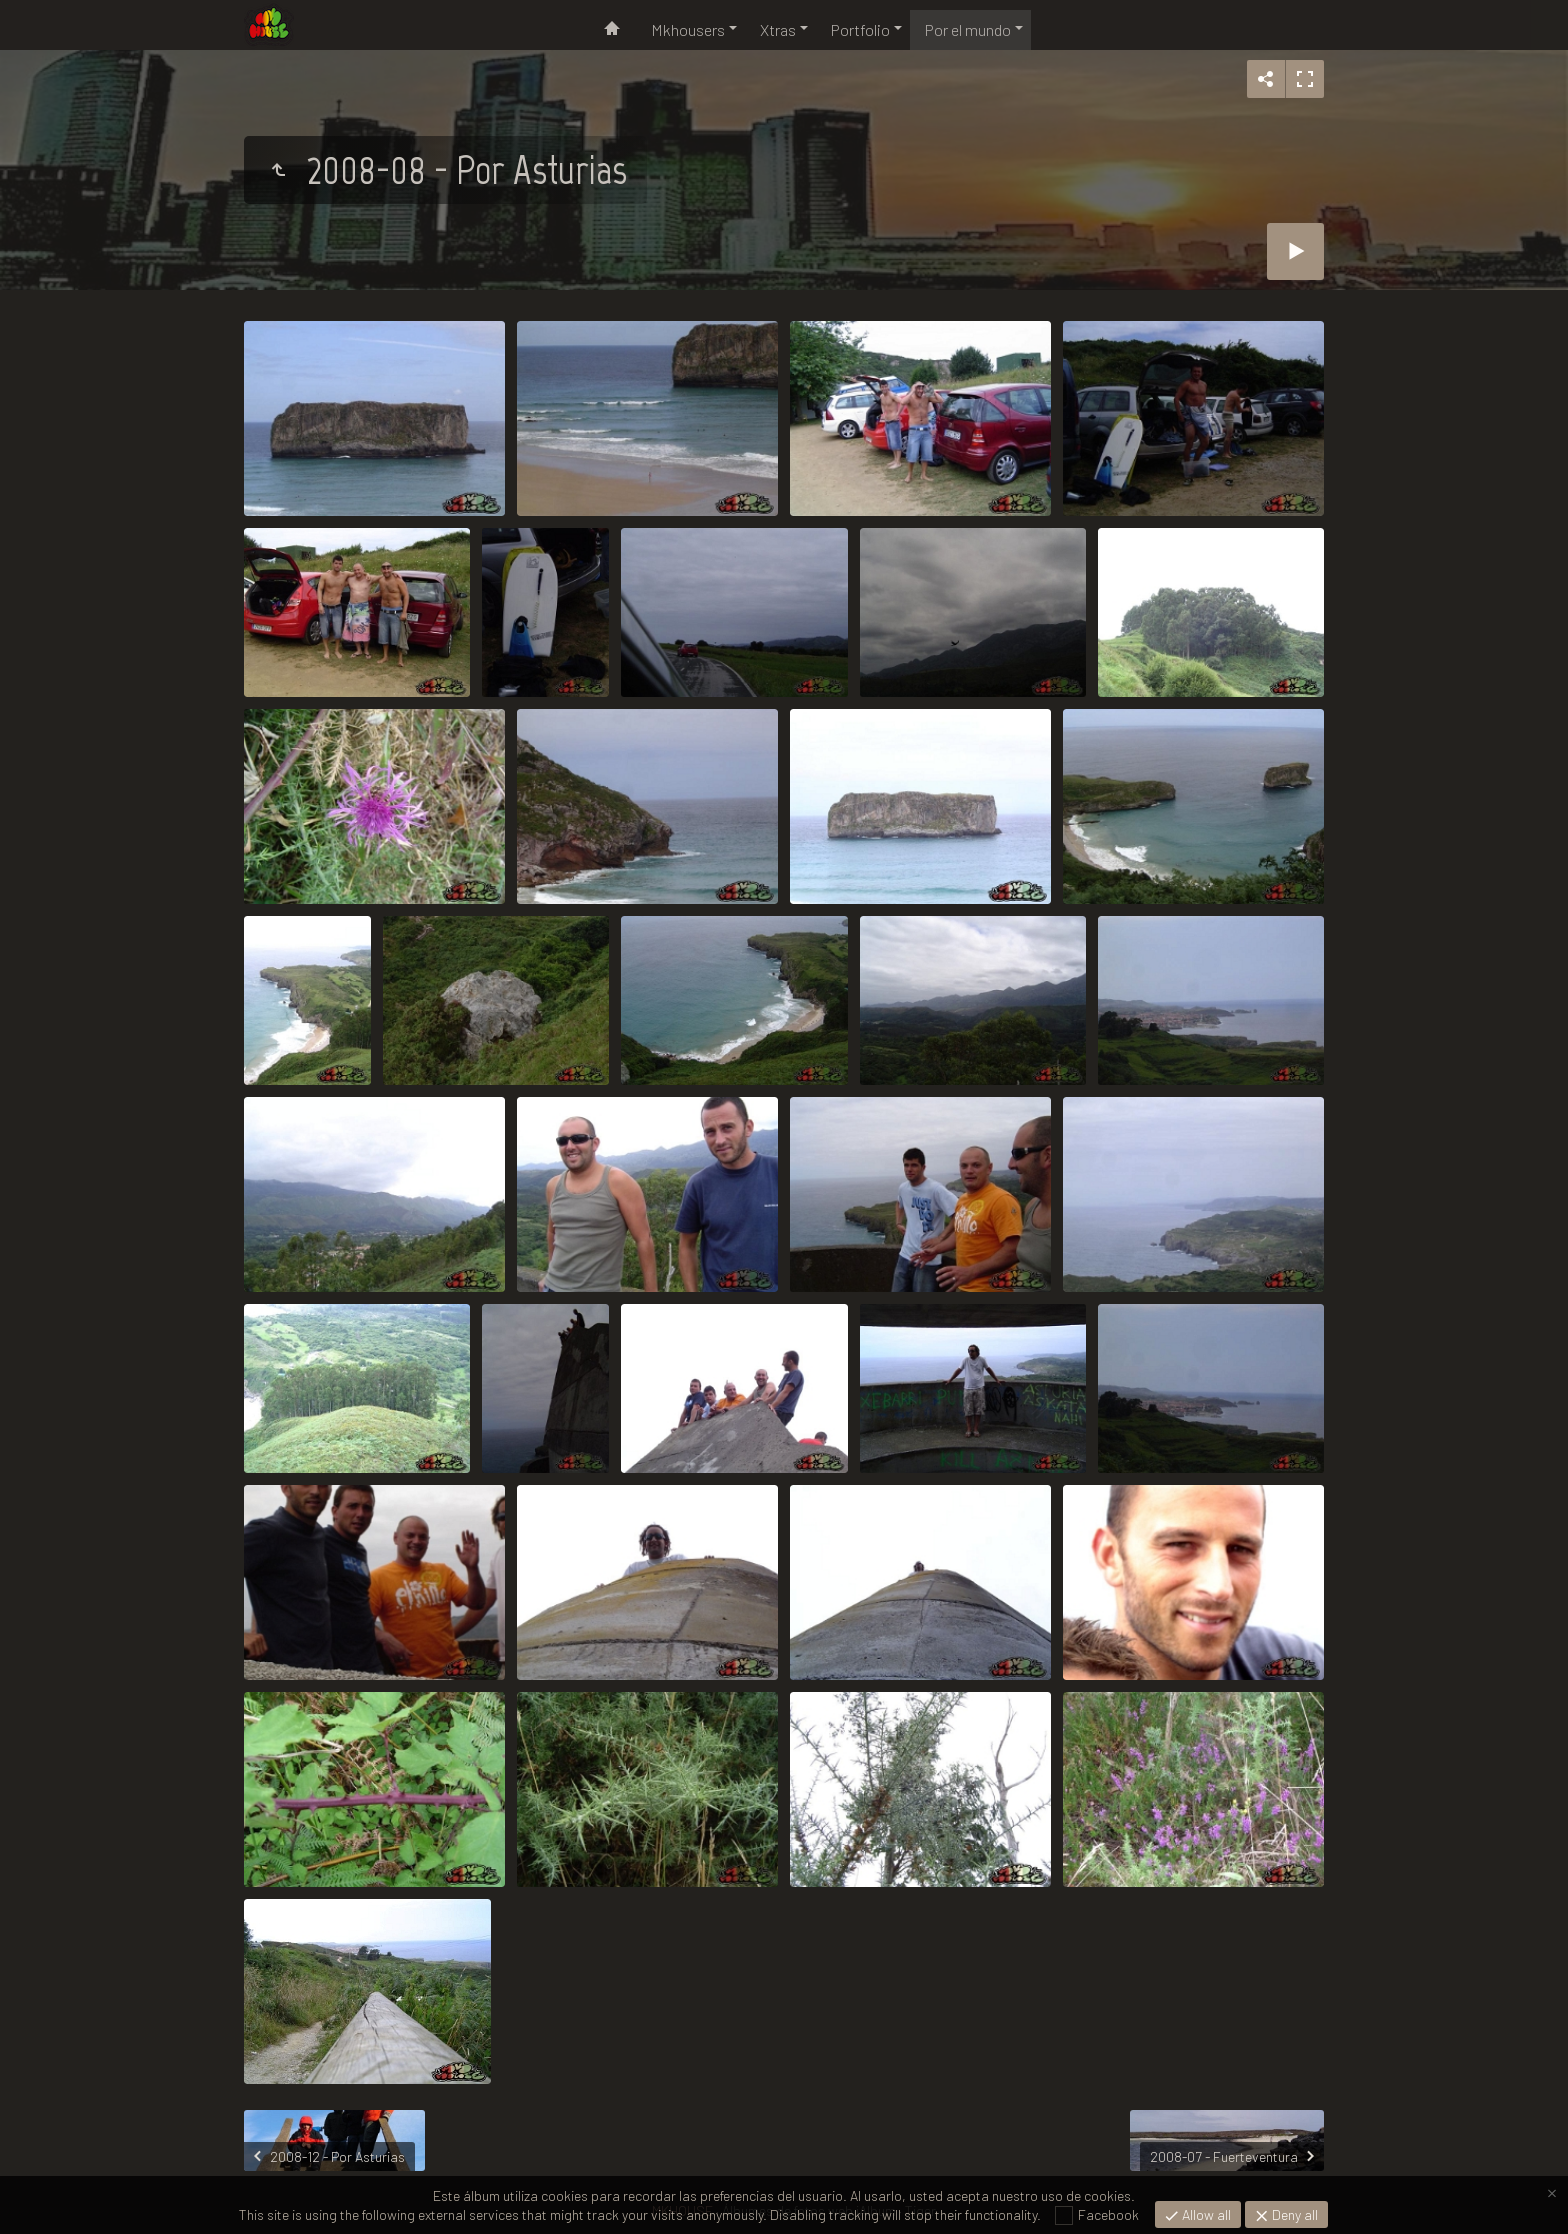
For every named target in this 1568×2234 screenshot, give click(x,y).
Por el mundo (968, 29)
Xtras (778, 29)
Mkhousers (688, 29)
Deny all (1293, 2214)
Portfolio (860, 29)
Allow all (1205, 2214)
